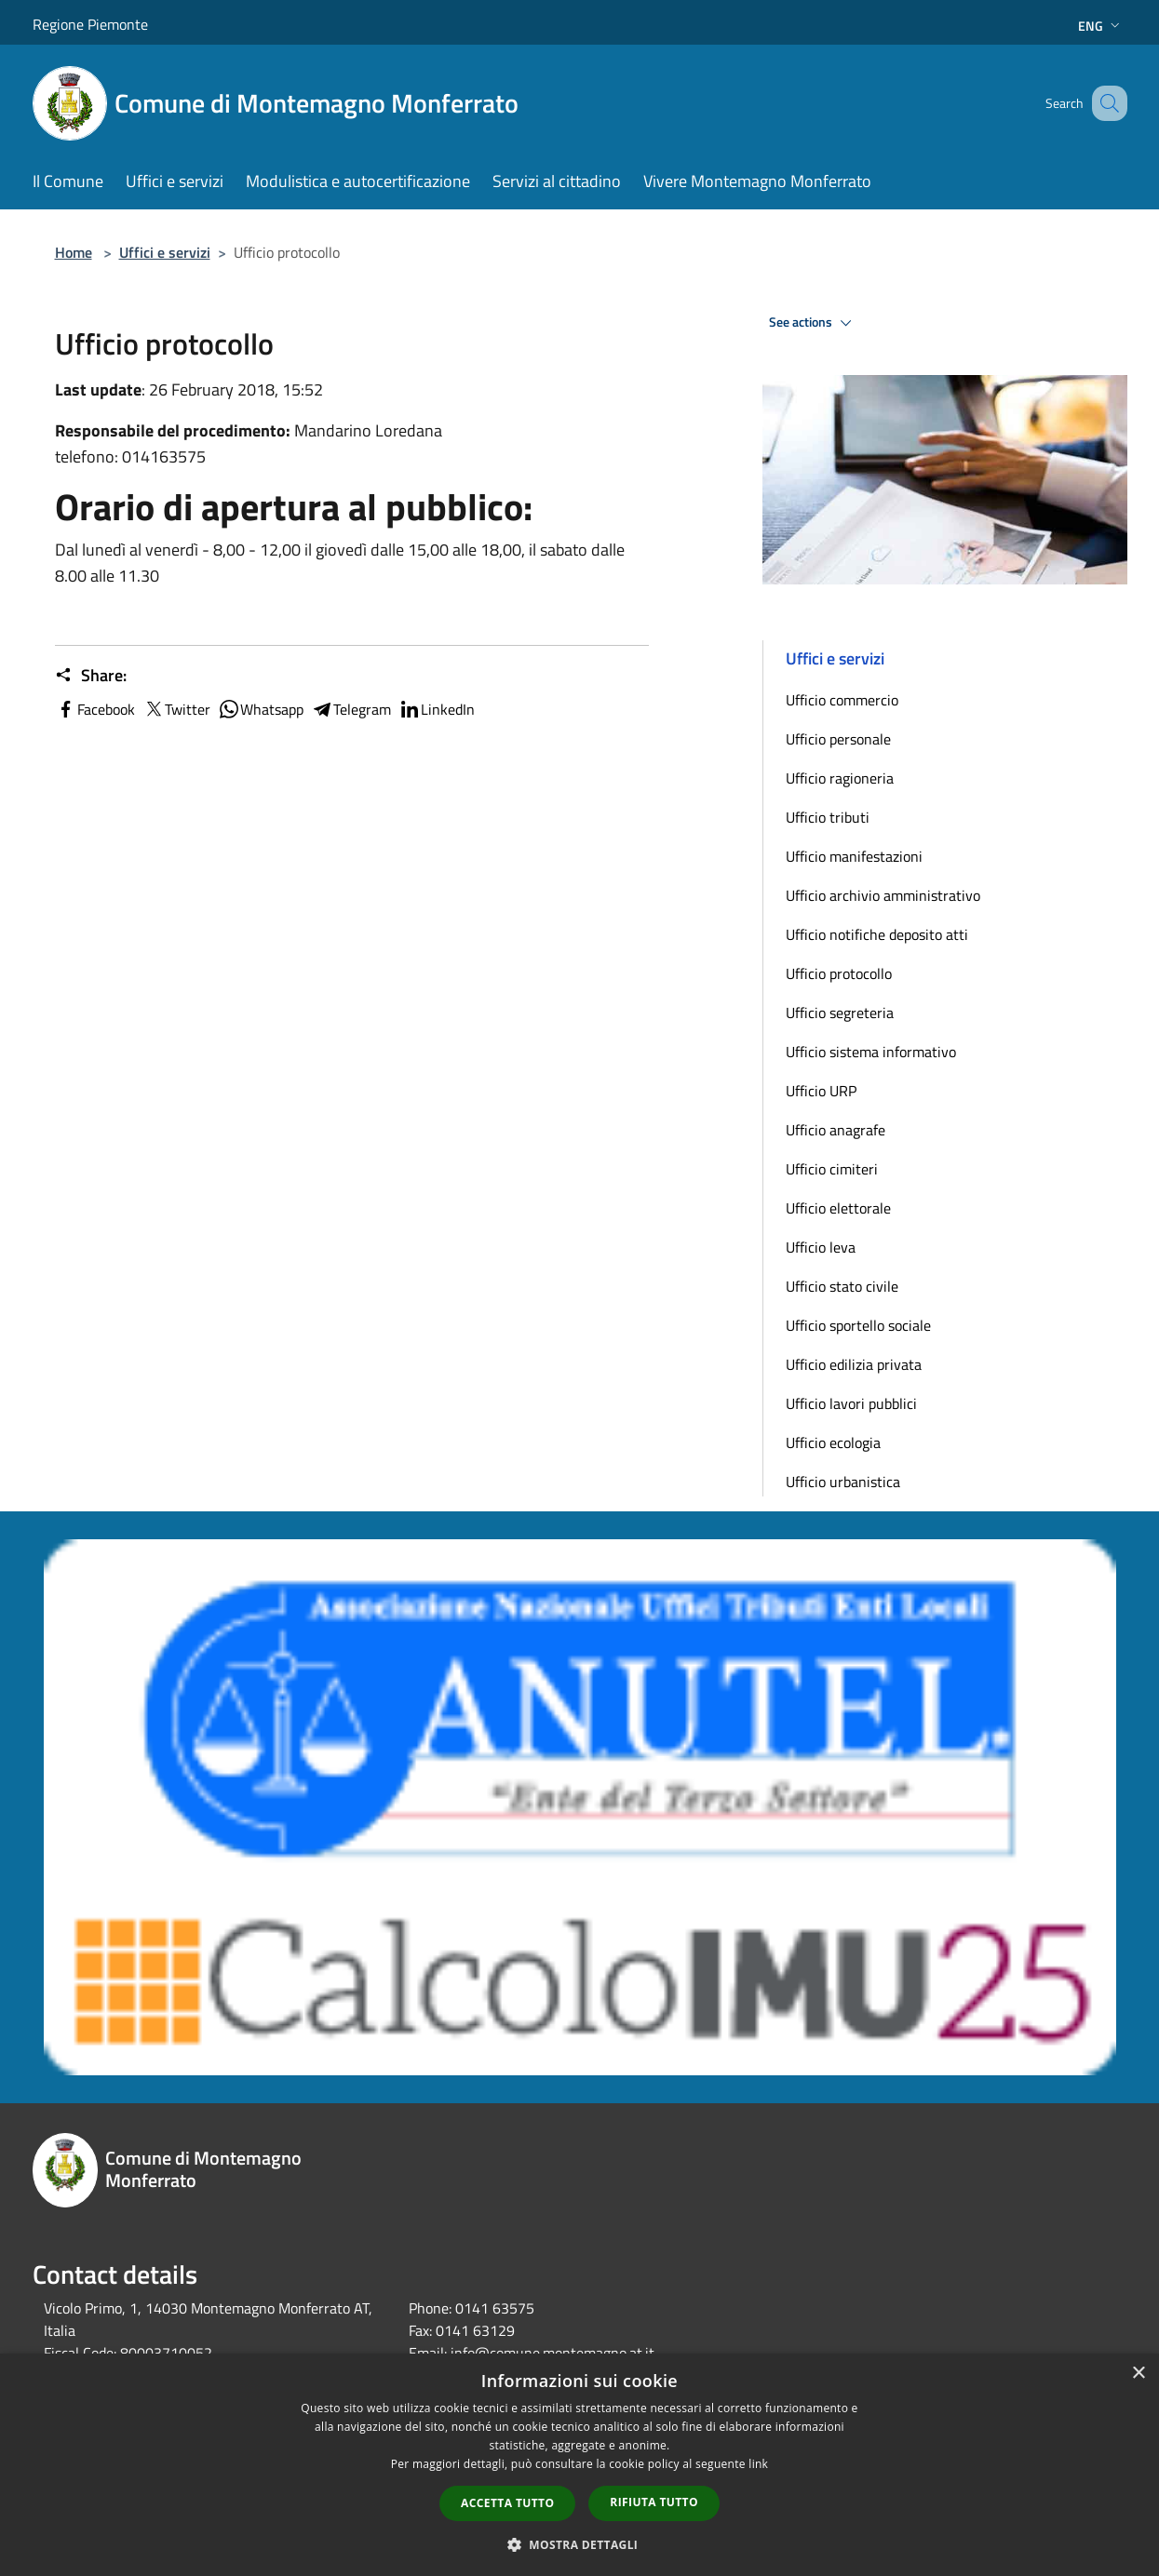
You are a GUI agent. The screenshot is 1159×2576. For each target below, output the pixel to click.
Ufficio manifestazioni (854, 856)
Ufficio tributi (827, 817)
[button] (580, 2544)
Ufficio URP (821, 1091)
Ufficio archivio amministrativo (883, 895)
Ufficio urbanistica (843, 1481)
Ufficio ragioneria (840, 778)
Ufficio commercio (842, 700)
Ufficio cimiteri (832, 1169)
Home (73, 252)
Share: (91, 676)
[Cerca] (1105, 103)
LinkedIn (436, 709)
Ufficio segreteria (840, 1012)
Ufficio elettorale (838, 1208)
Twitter (176, 709)
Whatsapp (260, 709)
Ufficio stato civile (842, 1286)
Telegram (351, 709)
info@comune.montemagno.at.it (552, 2352)
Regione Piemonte (90, 24)
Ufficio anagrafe (835, 1130)
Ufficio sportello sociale (858, 1325)
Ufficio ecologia (833, 1442)
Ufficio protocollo (839, 973)
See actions (813, 323)
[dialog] (579, 2465)
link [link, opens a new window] (758, 2464)
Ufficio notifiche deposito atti (877, 934)
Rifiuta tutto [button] (654, 2502)
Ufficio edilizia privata (854, 1364)
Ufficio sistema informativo (871, 1051)
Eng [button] (1101, 25)
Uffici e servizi (164, 252)
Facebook (95, 709)
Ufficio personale (838, 739)
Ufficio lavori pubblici (851, 1403)
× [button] (1138, 2374)
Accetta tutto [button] (507, 2503)
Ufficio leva (821, 1247)
